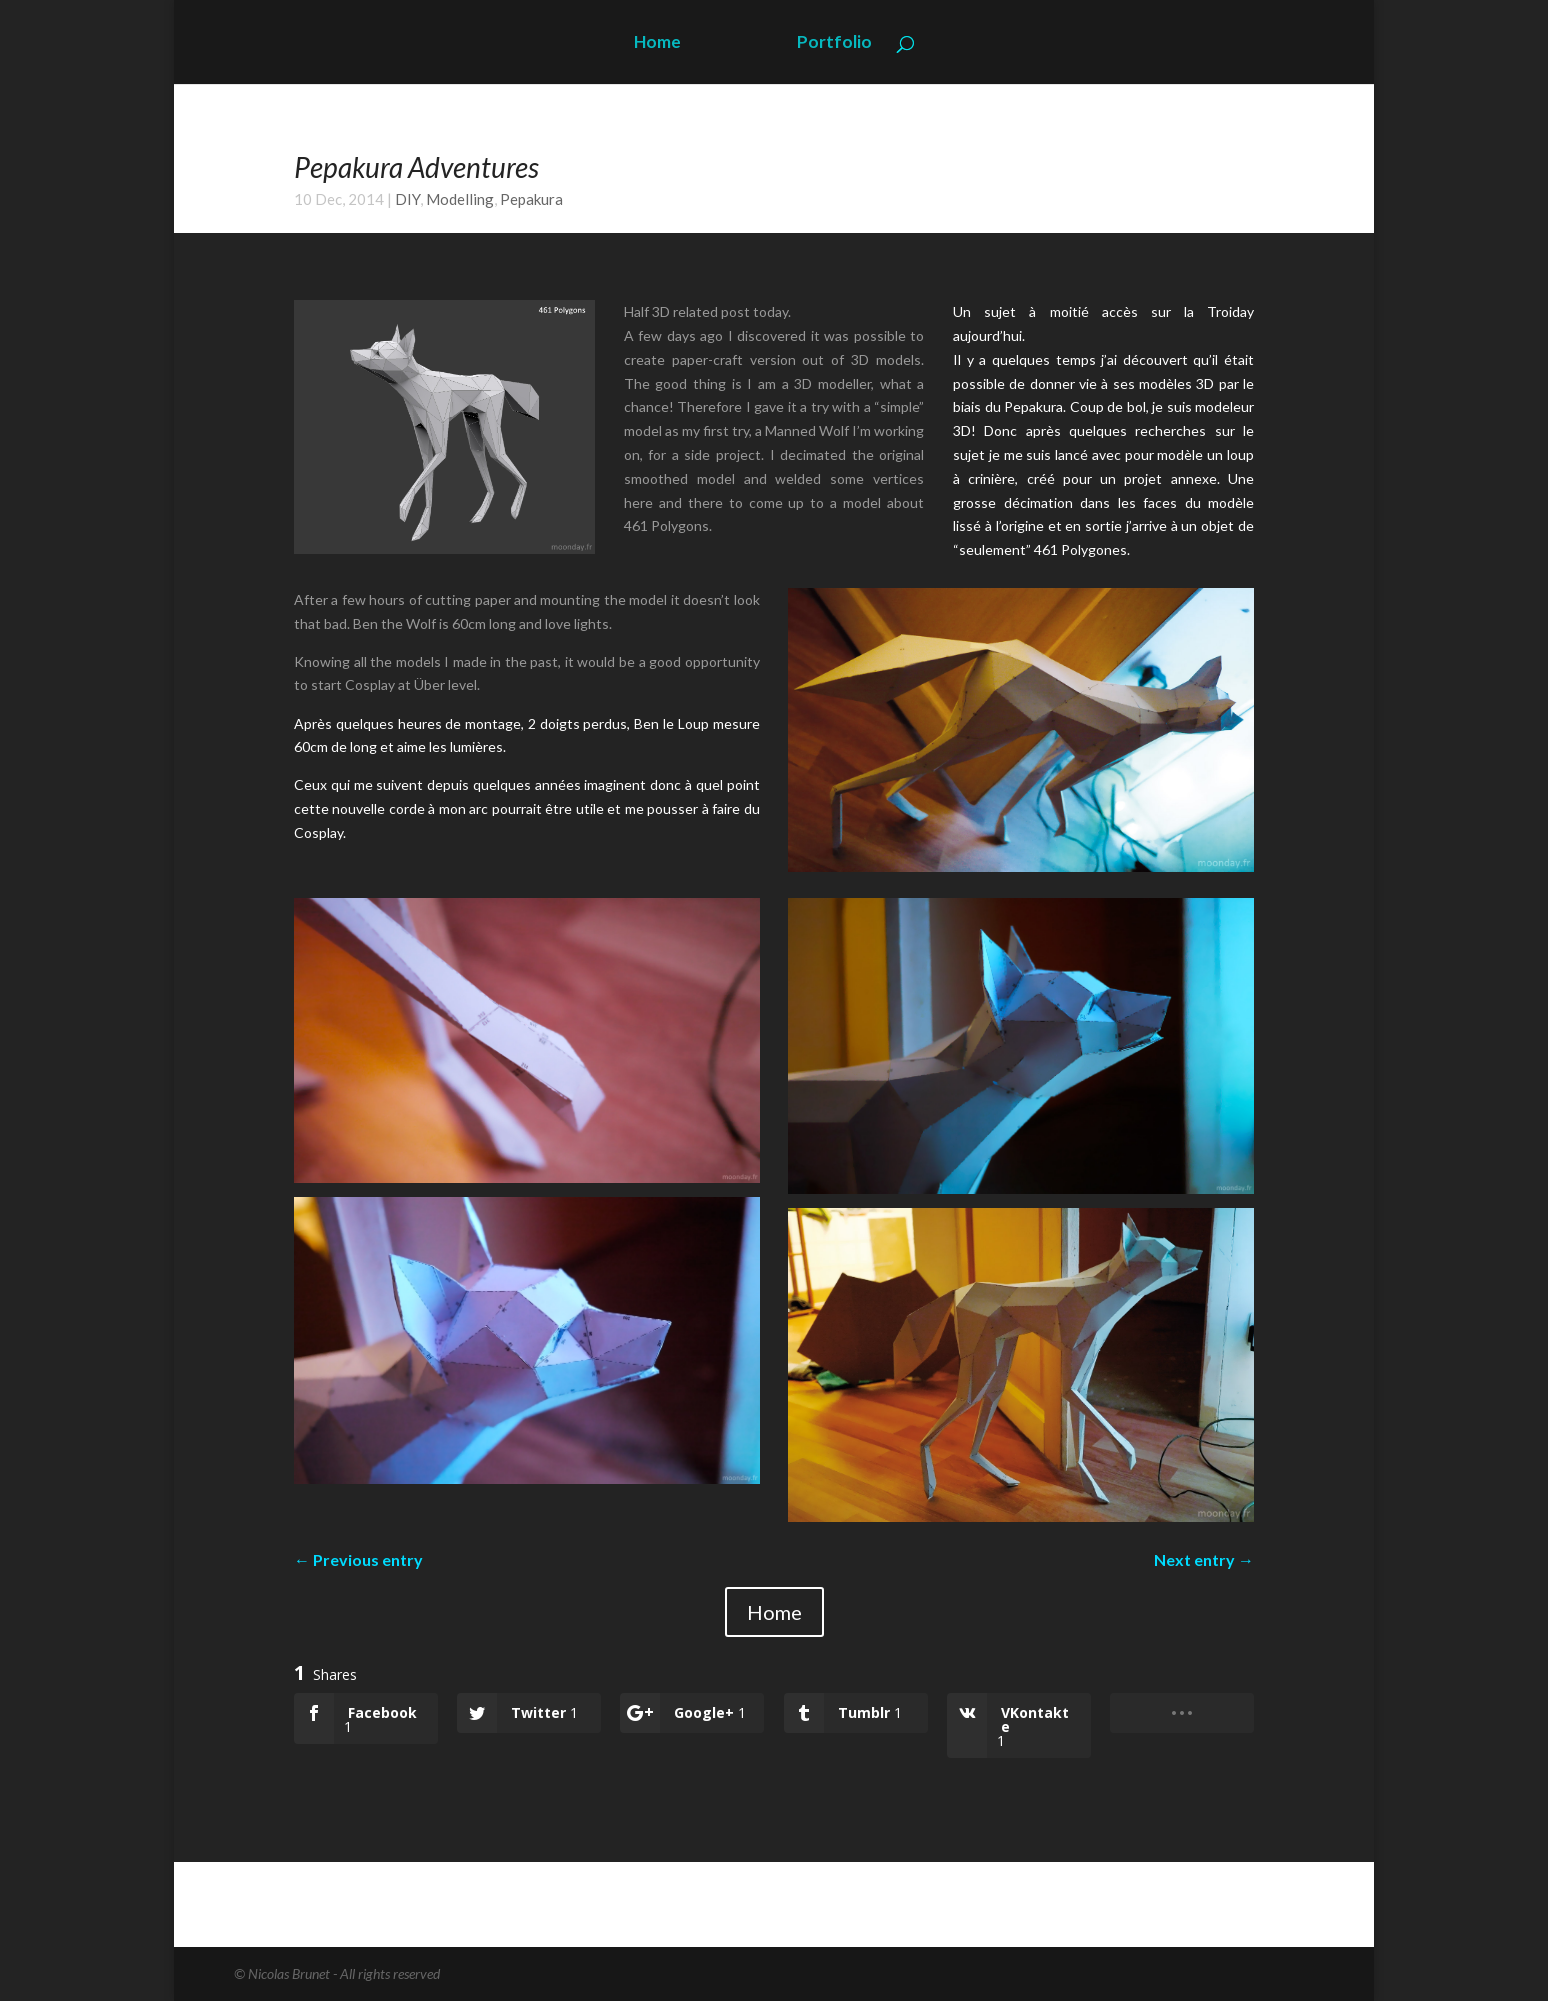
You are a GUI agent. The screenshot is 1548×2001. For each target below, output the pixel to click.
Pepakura (531, 199)
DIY (407, 199)
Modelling (460, 199)
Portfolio (834, 43)
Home (657, 43)
